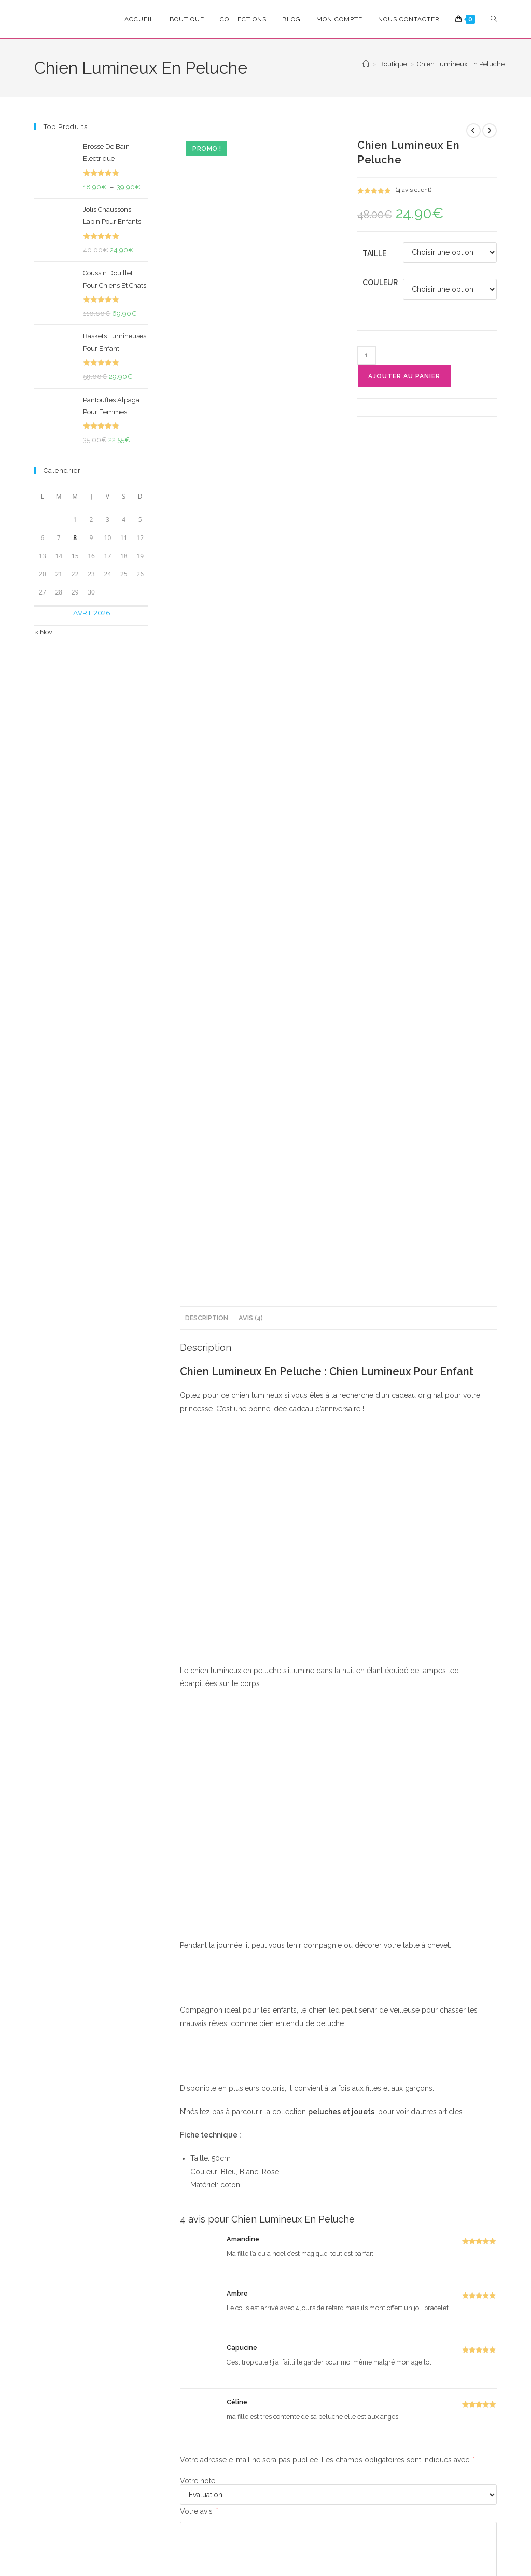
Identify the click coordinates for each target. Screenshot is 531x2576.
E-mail (356, 1823)
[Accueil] (365, 64)
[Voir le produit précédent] (473, 130)
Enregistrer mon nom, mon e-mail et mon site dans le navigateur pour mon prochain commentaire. (322, 1891)
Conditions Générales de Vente (242, 2523)
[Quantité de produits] (366, 355)
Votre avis (199, 1719)
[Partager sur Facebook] (286, 2024)
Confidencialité (156, 2523)
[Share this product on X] (214, 2024)
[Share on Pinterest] (362, 2024)
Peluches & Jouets (379, 2225)
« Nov (43, 632)
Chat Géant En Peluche (379, 2243)
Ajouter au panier (404, 376)
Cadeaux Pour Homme (297, 2225)
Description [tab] (206, 525)
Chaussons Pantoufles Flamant (215, 2249)
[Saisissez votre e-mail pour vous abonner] (123, 2406)
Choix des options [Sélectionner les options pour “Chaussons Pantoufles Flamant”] (215, 2321)
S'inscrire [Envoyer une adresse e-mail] (177, 2406)
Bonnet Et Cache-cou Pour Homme (297, 2243)
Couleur (380, 282)
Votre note (197, 1688)
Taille (374, 253)
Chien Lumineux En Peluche (461, 64)
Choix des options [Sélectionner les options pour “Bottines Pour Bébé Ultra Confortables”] (460, 2314)
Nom (191, 1823)
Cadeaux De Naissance (461, 2225)
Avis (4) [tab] (251, 525)
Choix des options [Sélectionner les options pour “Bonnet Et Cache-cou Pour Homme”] (297, 2297)
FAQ (431, 2437)
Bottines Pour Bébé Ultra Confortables (461, 2243)
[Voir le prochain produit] (489, 130)
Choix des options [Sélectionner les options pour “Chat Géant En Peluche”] (379, 2324)
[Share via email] (448, 2024)
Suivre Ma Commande (435, 2458)
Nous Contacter (448, 2479)
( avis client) (413, 189)
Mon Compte (445, 2422)
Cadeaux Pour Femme (215, 2225)
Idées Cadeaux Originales (215, 2231)
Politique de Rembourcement (352, 2523)
